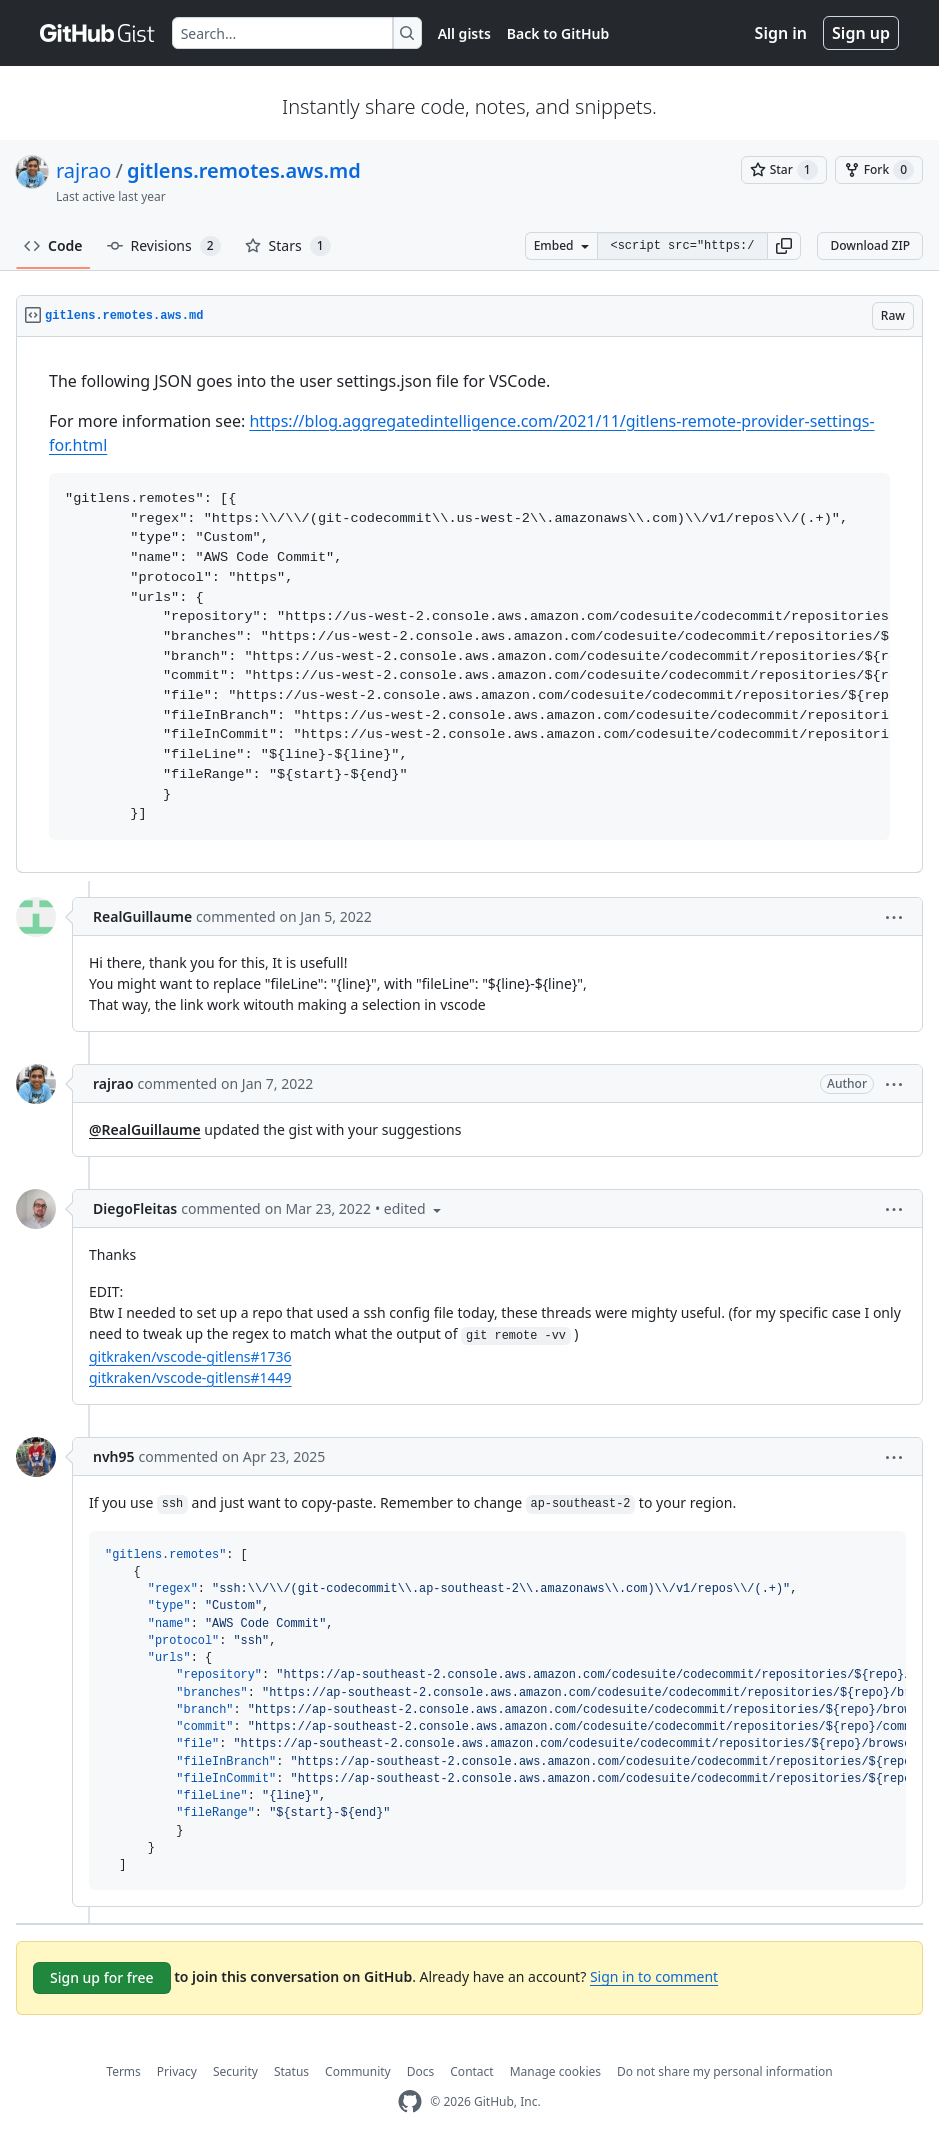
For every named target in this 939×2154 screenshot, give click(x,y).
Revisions (164, 246)
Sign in (781, 33)
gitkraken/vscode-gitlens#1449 (190, 1377)
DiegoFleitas (135, 1208)
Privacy (177, 2071)
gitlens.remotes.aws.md (244, 170)
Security (235, 2071)
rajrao (83, 170)
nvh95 (114, 1456)
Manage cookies (555, 2071)
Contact (471, 2071)
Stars (288, 246)
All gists (464, 33)
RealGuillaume (142, 916)
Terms (123, 2071)
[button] (784, 246)
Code (53, 245)
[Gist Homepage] (98, 33)
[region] (469, 605)
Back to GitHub (558, 33)
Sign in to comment (654, 1976)
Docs (421, 2071)
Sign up (861, 33)
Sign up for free (102, 1977)
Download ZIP (870, 245)
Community (358, 2071)
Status (291, 2071)
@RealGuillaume (145, 1129)
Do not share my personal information (725, 2071)
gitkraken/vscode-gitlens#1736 (190, 1356)
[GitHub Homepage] (410, 2101)
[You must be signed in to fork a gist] (879, 170)
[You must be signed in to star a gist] (784, 170)
